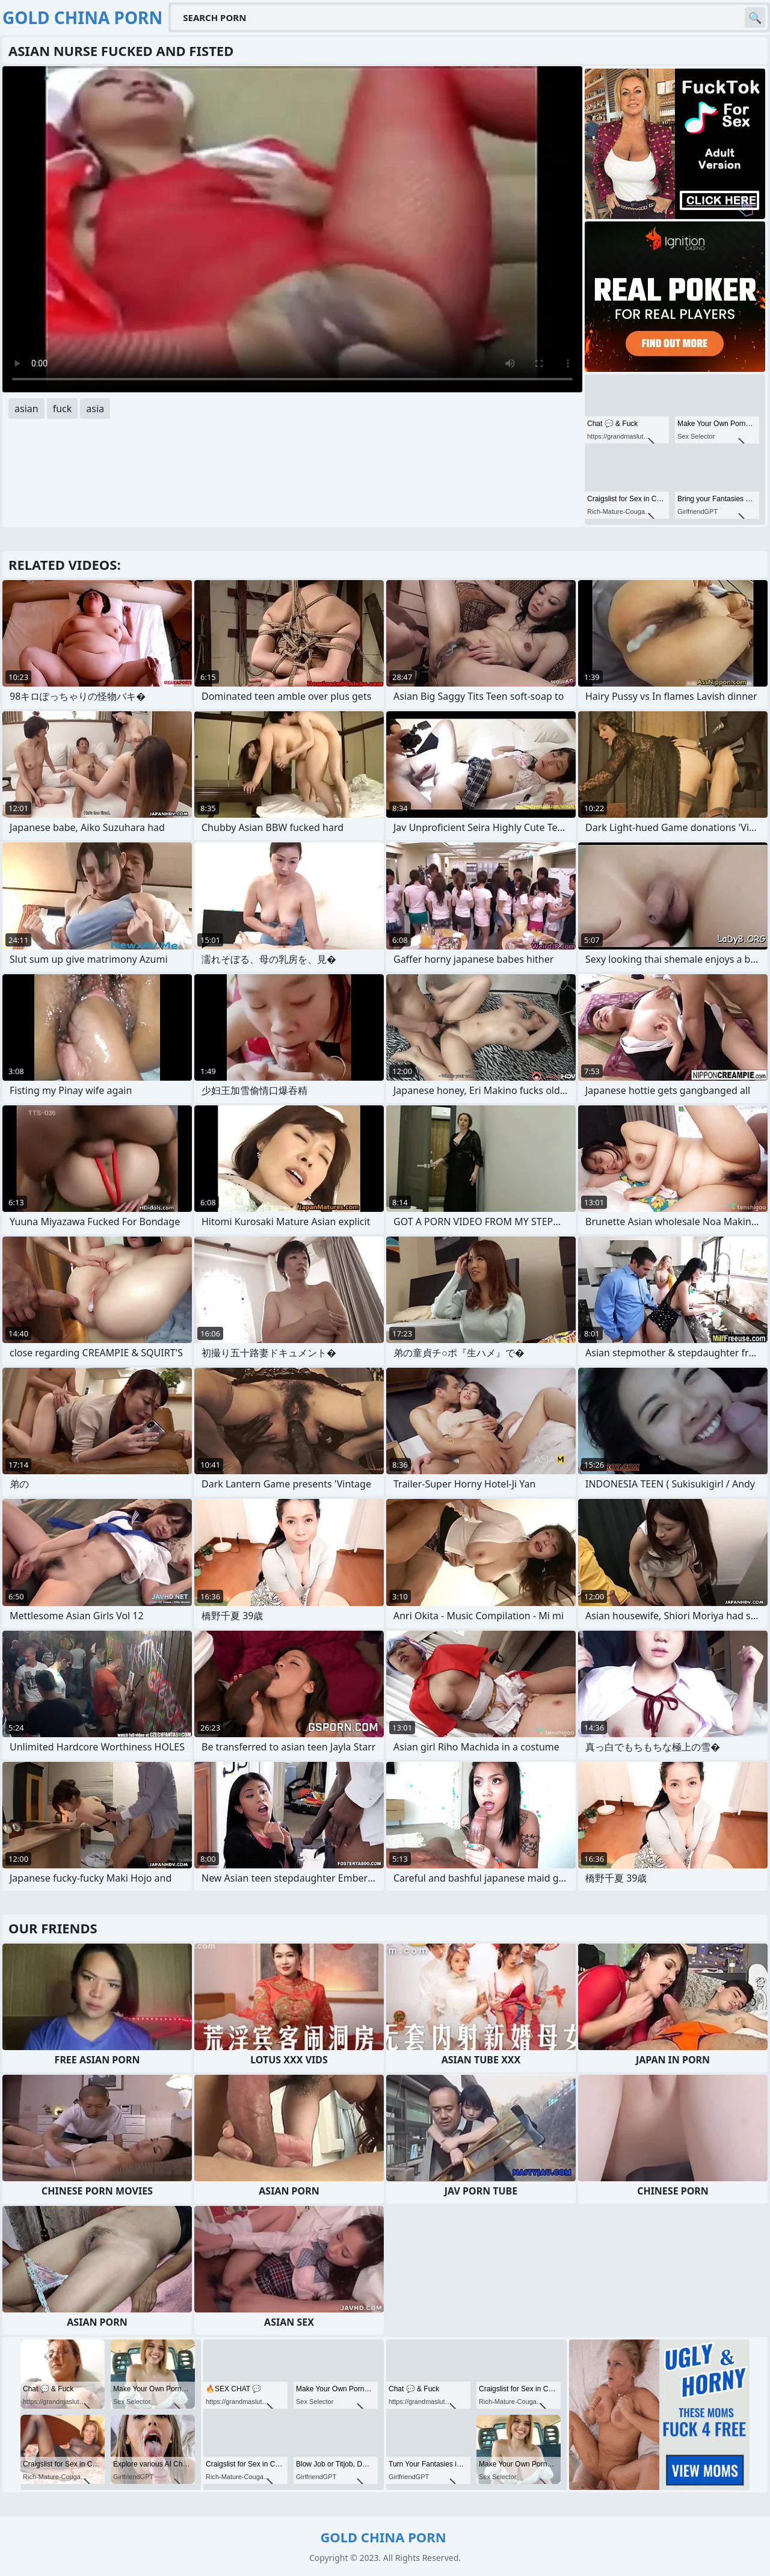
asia (95, 408)
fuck (62, 408)
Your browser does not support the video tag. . (292, 229)
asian (26, 408)
